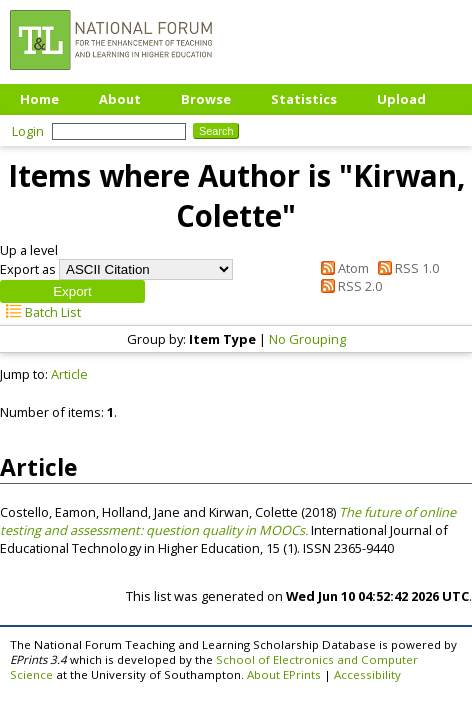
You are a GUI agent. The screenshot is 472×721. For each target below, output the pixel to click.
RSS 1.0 (405, 268)
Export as (28, 269)
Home (39, 99)
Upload (401, 99)
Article (69, 374)
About (120, 99)
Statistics (304, 99)
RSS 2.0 (348, 286)
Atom (342, 268)
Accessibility (367, 674)
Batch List (40, 312)
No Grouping (307, 339)
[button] (72, 291)
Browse (206, 99)
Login (28, 131)
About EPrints (284, 674)
